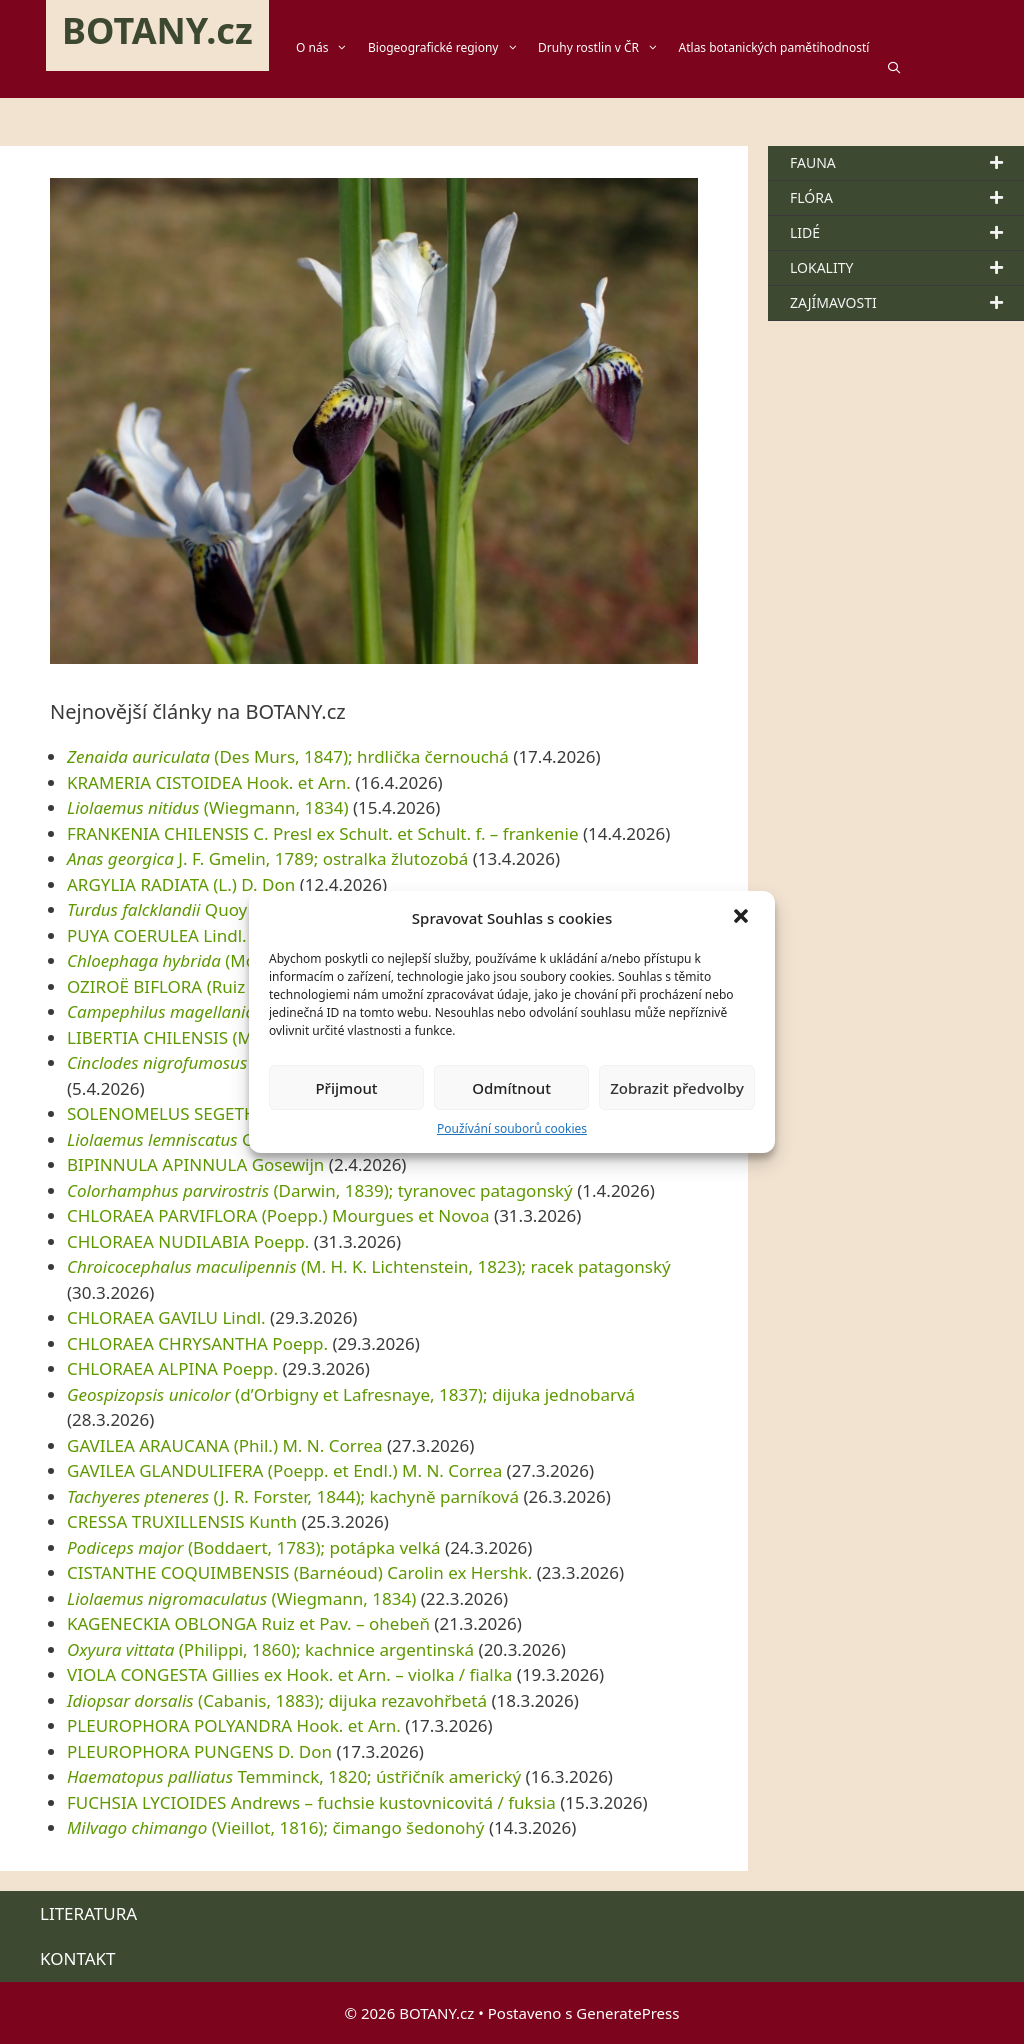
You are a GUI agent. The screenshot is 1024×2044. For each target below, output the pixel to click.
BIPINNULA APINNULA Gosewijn (195, 1164)
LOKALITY (907, 268)
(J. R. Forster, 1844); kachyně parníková (293, 1496)
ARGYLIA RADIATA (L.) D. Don (181, 884)
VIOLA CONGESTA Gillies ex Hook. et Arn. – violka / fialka (289, 1674)
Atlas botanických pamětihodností (774, 47)
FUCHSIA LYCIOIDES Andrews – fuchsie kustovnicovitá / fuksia (311, 1802)
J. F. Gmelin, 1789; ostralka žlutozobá (267, 858)
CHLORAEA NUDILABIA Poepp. (188, 1241)
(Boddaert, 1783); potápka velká (254, 1547)
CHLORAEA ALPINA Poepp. (172, 1368)
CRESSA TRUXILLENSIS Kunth (182, 1521)
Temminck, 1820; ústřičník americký (294, 1776)
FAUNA (907, 163)
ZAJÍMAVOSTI (907, 303)
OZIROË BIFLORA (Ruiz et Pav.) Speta (212, 986)
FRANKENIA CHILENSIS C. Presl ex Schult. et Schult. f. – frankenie (323, 833)
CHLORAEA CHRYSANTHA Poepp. (197, 1343)
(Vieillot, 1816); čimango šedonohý (276, 1827)
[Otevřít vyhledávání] (903, 68)
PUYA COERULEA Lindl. (157, 935)
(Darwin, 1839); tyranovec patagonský (320, 1190)
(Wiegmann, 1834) (208, 807)
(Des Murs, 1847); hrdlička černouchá (288, 756)
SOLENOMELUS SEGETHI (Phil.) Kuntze (219, 1113)
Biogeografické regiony (453, 48)
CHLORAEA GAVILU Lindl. (166, 1317)
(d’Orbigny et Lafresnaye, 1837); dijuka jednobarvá (351, 1394)
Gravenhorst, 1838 (228, 1139)
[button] (743, 918)
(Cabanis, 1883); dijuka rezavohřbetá (277, 1700)
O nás (332, 48)
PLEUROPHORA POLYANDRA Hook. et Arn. (234, 1725)
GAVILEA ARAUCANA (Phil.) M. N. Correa (225, 1445)
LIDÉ (907, 233)
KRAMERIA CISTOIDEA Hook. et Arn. (209, 782)
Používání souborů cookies (512, 1128)
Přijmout (346, 1088)
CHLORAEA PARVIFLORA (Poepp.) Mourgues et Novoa (278, 1215)
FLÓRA (907, 198)
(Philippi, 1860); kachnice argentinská (270, 1649)
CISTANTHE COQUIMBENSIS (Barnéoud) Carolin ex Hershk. (299, 1572)
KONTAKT (77, 1958)
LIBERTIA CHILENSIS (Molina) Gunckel (216, 1037)
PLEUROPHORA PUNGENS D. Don (199, 1751)
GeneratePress (627, 2013)
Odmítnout (511, 1088)
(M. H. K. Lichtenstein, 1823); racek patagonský (369, 1266)
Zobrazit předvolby (677, 1088)
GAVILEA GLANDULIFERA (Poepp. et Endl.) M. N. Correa (284, 1470)
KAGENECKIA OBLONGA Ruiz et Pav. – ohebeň (248, 1623)
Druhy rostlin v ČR (608, 48)
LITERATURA (88, 1913)
